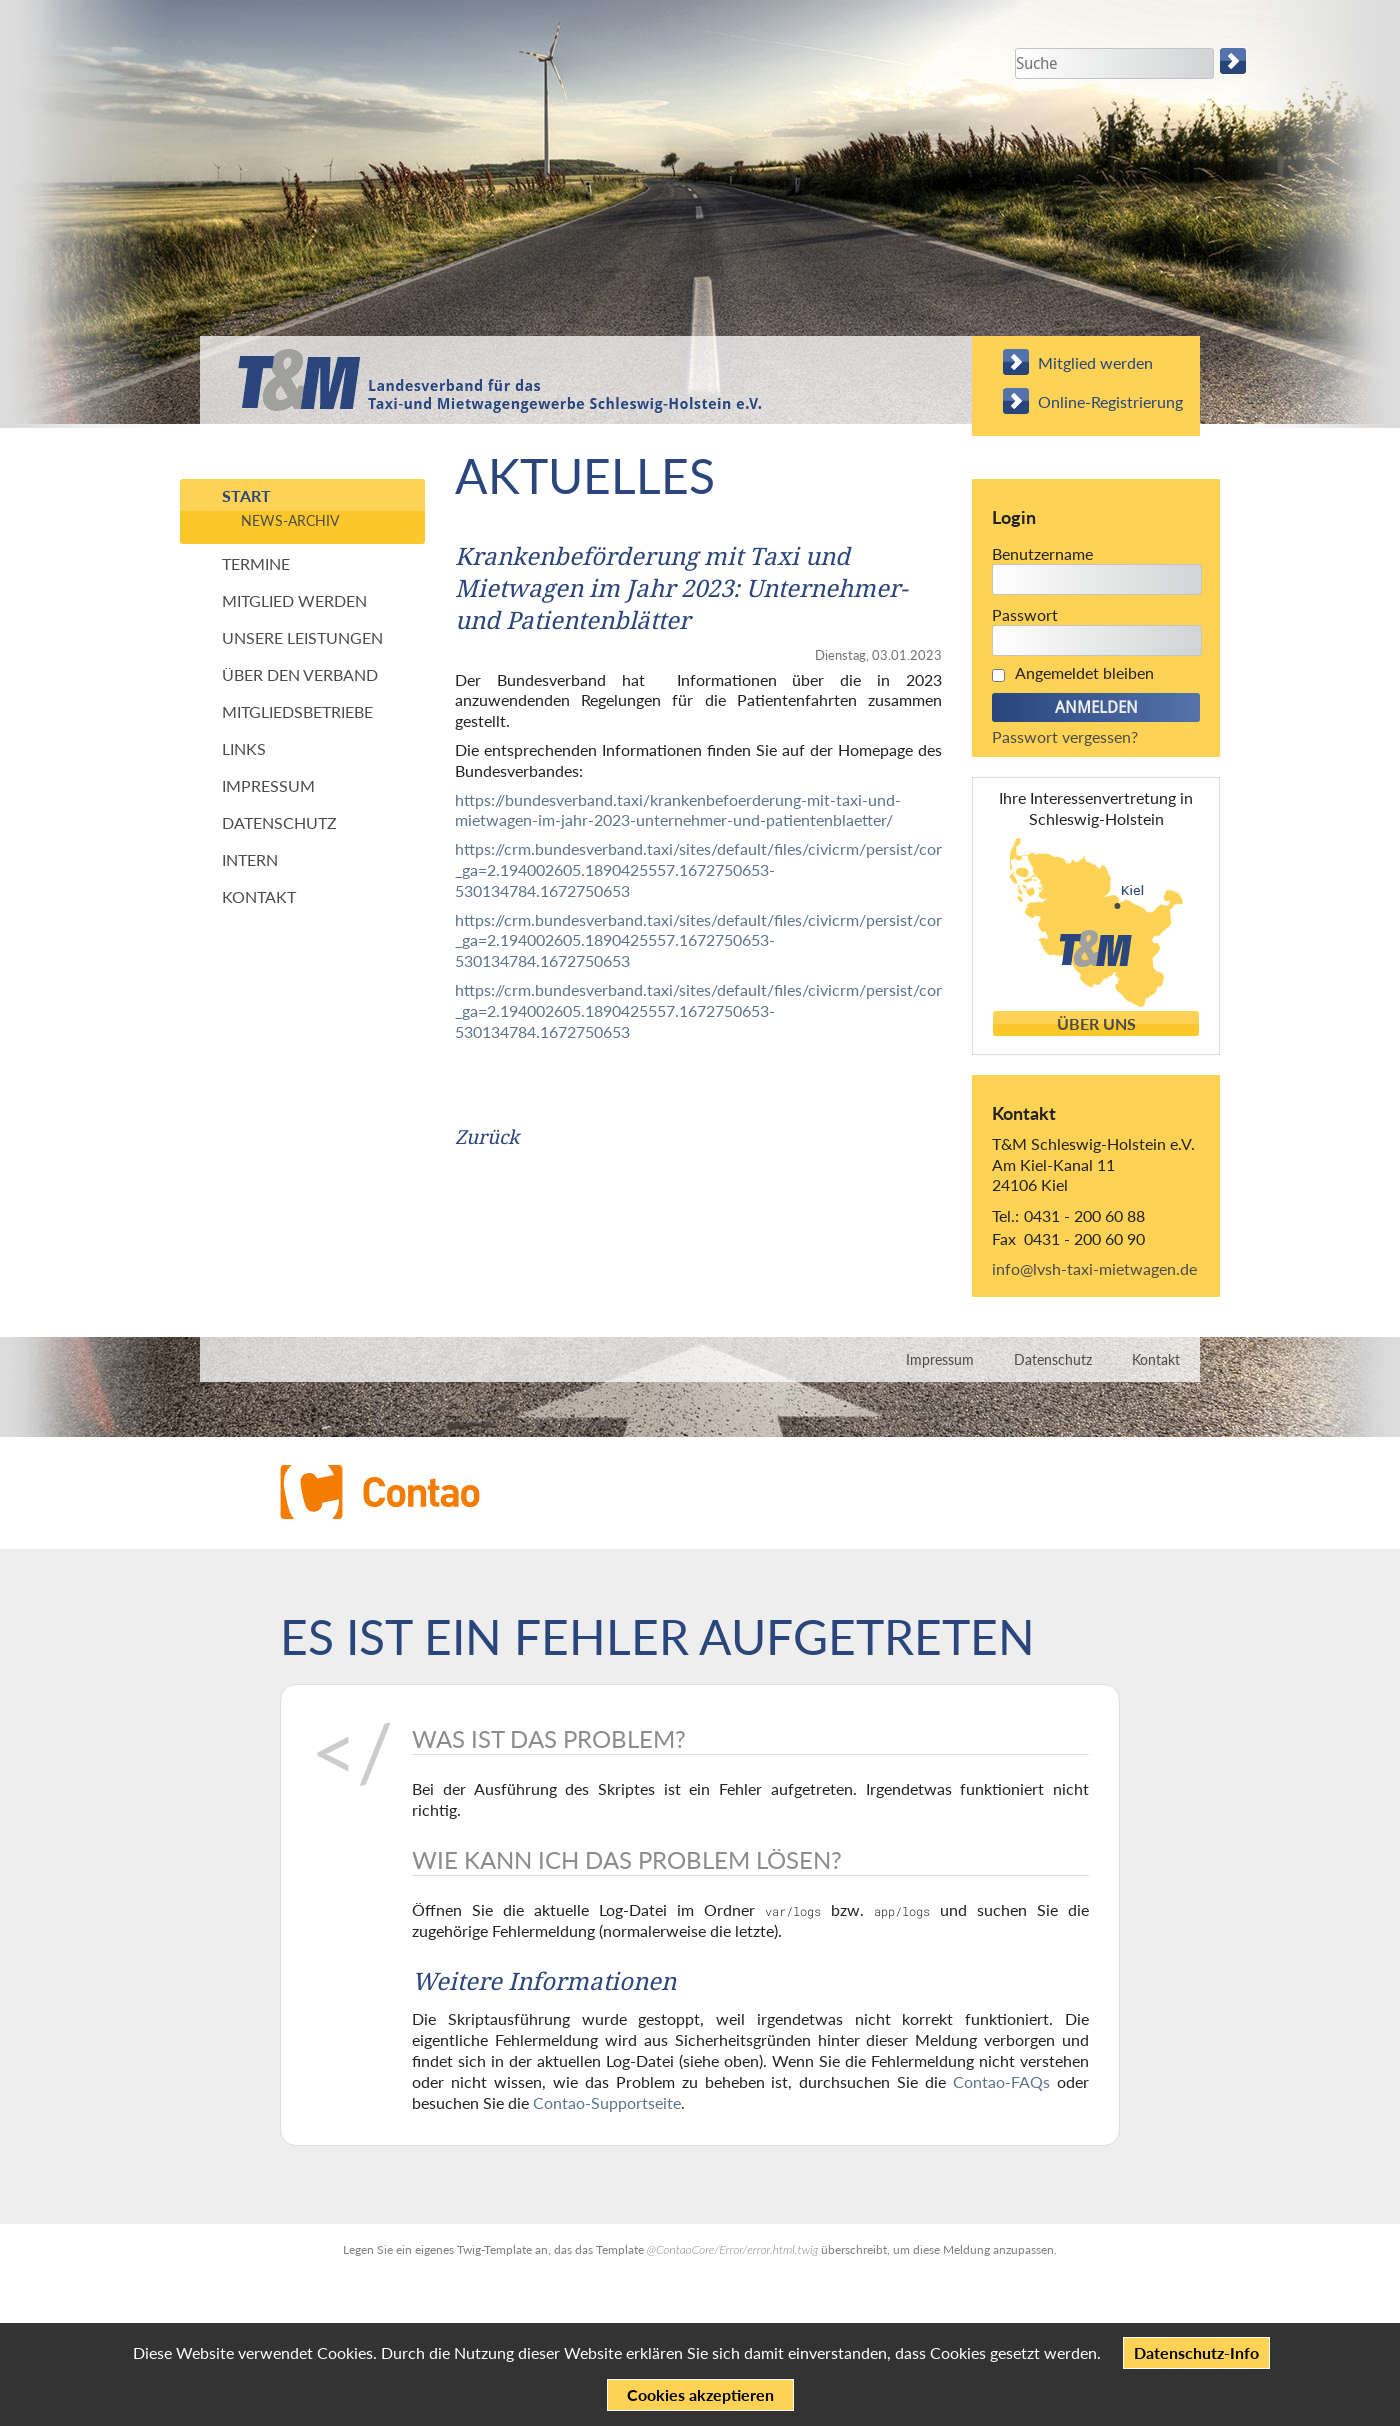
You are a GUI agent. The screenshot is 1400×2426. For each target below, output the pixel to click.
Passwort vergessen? (1065, 736)
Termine (256, 563)
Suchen (1235, 61)
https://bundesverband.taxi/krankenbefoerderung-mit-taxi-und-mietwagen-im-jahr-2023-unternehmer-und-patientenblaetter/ (678, 810)
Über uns (1096, 1024)
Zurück (487, 1137)
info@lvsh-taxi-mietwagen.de (1094, 1268)
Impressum (268, 785)
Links (244, 748)
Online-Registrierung (1110, 401)
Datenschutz (279, 822)
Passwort (1025, 614)
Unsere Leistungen (302, 637)
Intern (250, 859)
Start (246, 495)
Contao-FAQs (1001, 2081)
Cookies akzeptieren (700, 2394)
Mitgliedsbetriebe (297, 711)
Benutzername (1042, 553)
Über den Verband (300, 674)
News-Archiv (290, 520)
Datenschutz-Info (1196, 2352)
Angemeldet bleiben (1084, 672)
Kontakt (259, 896)
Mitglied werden (1095, 362)
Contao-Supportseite (607, 2102)
